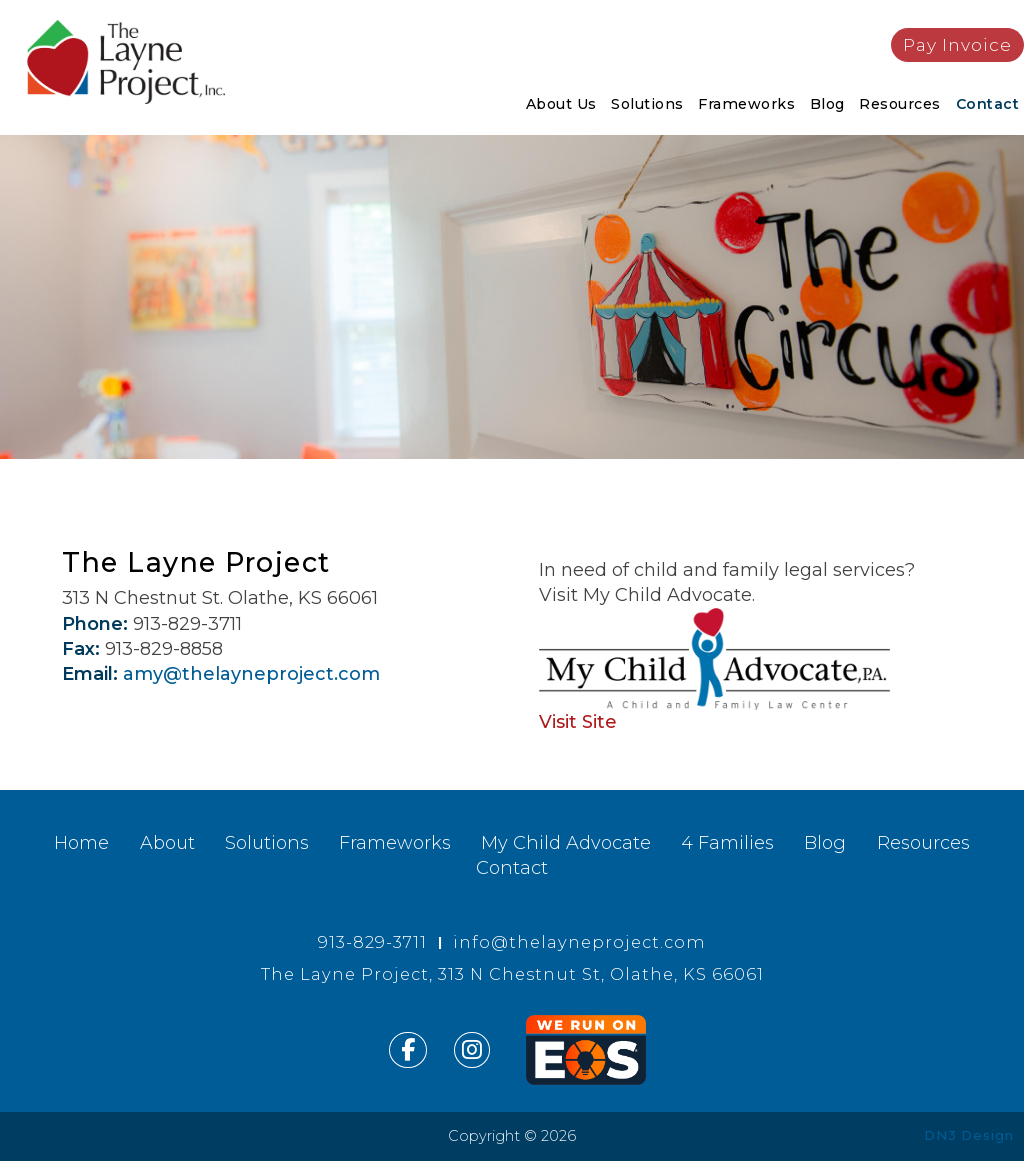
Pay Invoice (957, 44)
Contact (988, 104)
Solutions (647, 104)
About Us (561, 104)
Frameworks (746, 104)
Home (81, 843)
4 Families (727, 843)
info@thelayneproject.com (579, 942)
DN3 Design (969, 1135)
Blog (827, 104)
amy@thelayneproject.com (251, 674)
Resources (900, 104)
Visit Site (578, 722)
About (167, 843)
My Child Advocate (566, 843)
